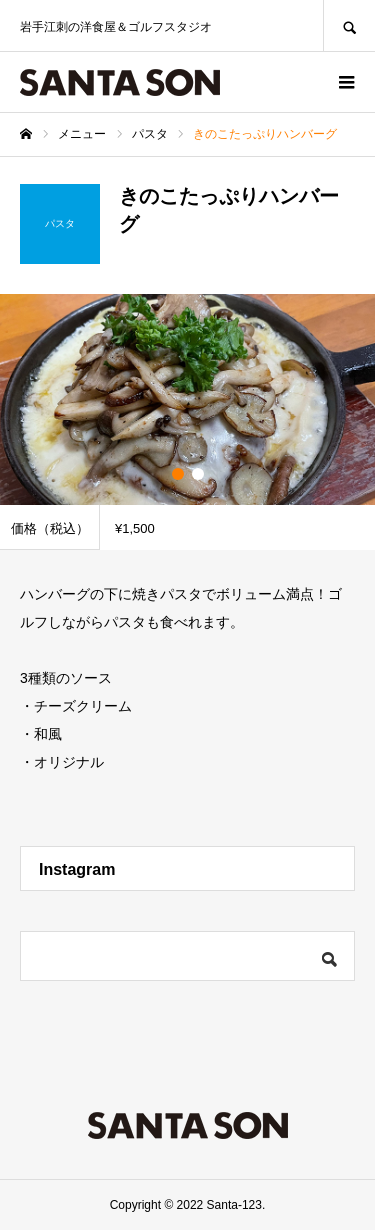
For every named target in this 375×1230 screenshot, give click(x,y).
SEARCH (349, 25)
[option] (187, 399)
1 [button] (178, 474)
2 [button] (198, 474)
